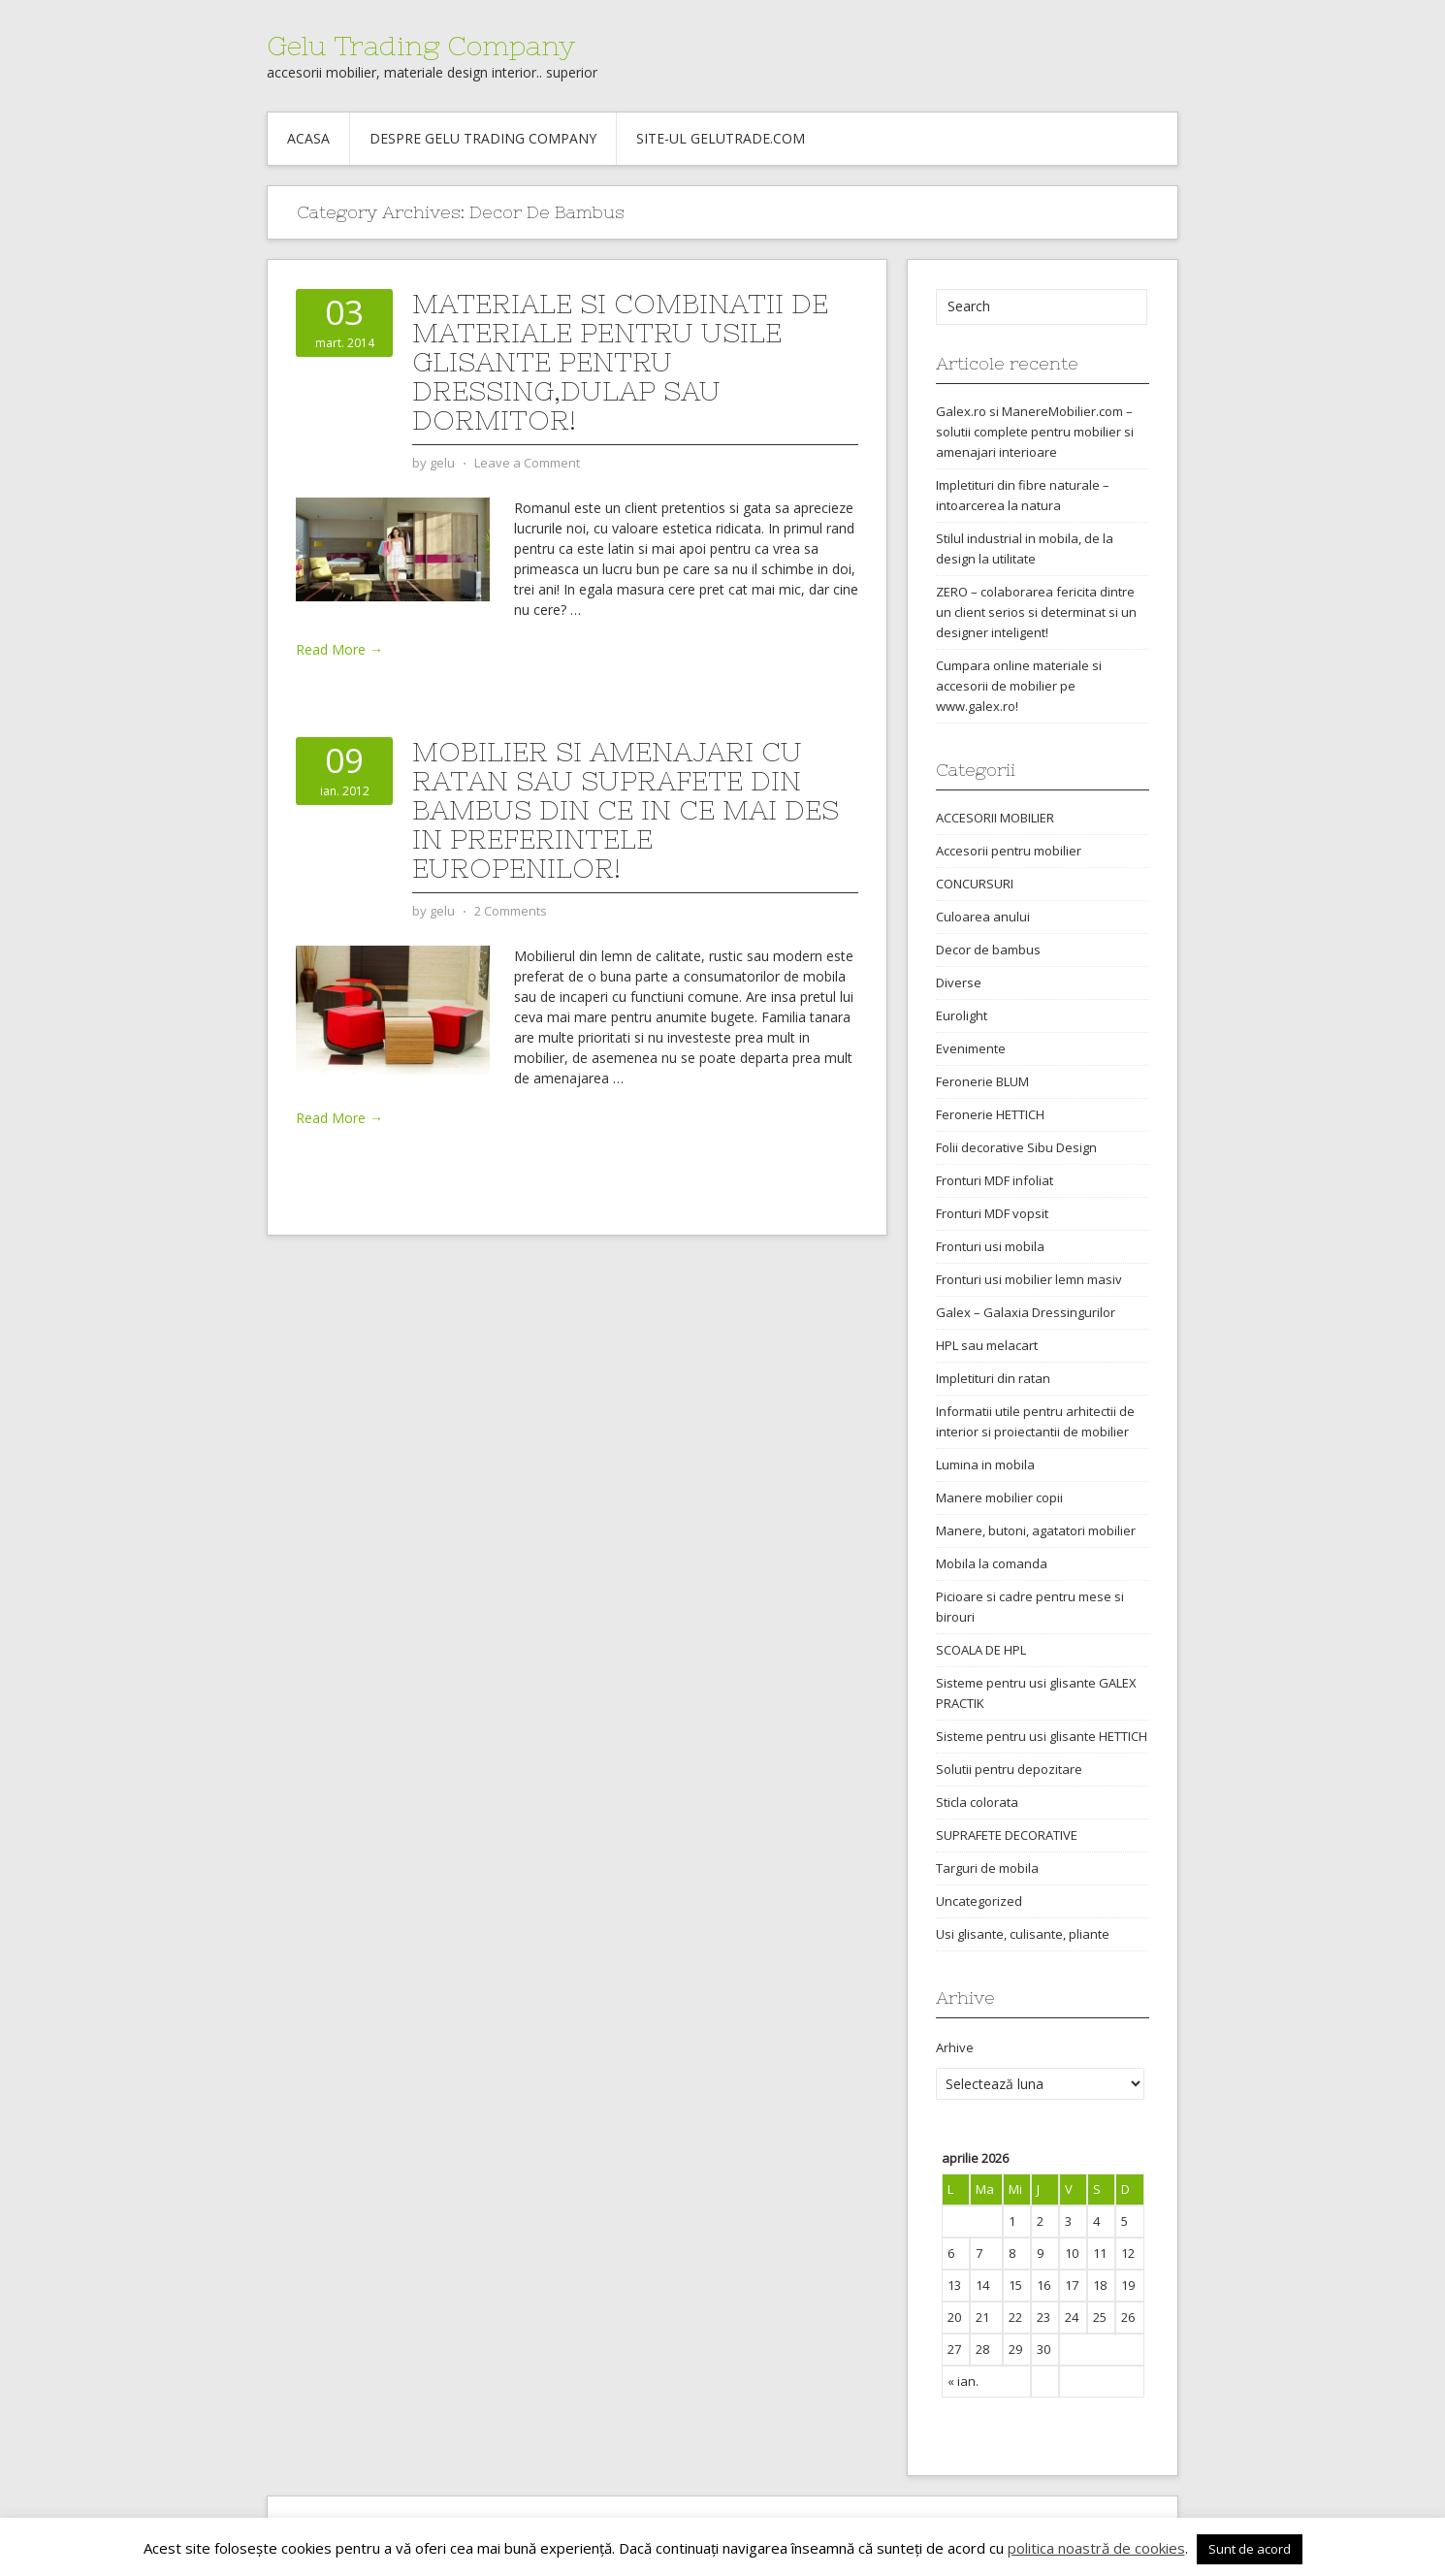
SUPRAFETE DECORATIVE (1006, 1835)
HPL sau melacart (987, 1345)
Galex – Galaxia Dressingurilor (1025, 1312)
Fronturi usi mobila (990, 1246)
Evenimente (971, 1048)
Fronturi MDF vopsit (992, 1213)
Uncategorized (979, 1901)
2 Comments (510, 910)
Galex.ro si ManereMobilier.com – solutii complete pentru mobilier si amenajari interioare (1035, 431)
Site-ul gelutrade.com (720, 138)
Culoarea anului (983, 916)
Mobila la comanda (991, 1563)
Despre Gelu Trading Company (482, 138)
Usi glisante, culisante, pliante (1022, 1934)
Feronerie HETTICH (990, 1114)
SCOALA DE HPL (981, 1649)
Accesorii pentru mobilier (1008, 850)
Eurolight (961, 1015)
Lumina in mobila (985, 1464)
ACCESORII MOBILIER (995, 817)
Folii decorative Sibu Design (1016, 1147)
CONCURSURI (974, 883)
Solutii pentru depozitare (1009, 1769)
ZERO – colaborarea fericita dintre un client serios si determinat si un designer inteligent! (1036, 612)
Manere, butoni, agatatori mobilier (1036, 1530)
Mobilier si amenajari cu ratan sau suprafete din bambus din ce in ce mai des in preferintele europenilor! (625, 810)
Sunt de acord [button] (1249, 2549)
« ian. (963, 2381)
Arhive (955, 2047)
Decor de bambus (988, 949)
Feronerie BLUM (982, 1081)
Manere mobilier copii (999, 1497)
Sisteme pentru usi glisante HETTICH (1041, 1736)
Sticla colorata (977, 1802)
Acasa (308, 138)
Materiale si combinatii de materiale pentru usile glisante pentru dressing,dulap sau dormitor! (620, 361)
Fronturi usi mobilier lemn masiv (1029, 1279)
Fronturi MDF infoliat (994, 1180)
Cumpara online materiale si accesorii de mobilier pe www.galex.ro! (1019, 686)
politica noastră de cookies (1096, 2548)
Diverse (958, 982)
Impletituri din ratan (993, 1378)
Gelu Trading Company (421, 45)
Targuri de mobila (987, 1868)
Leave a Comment (527, 462)
